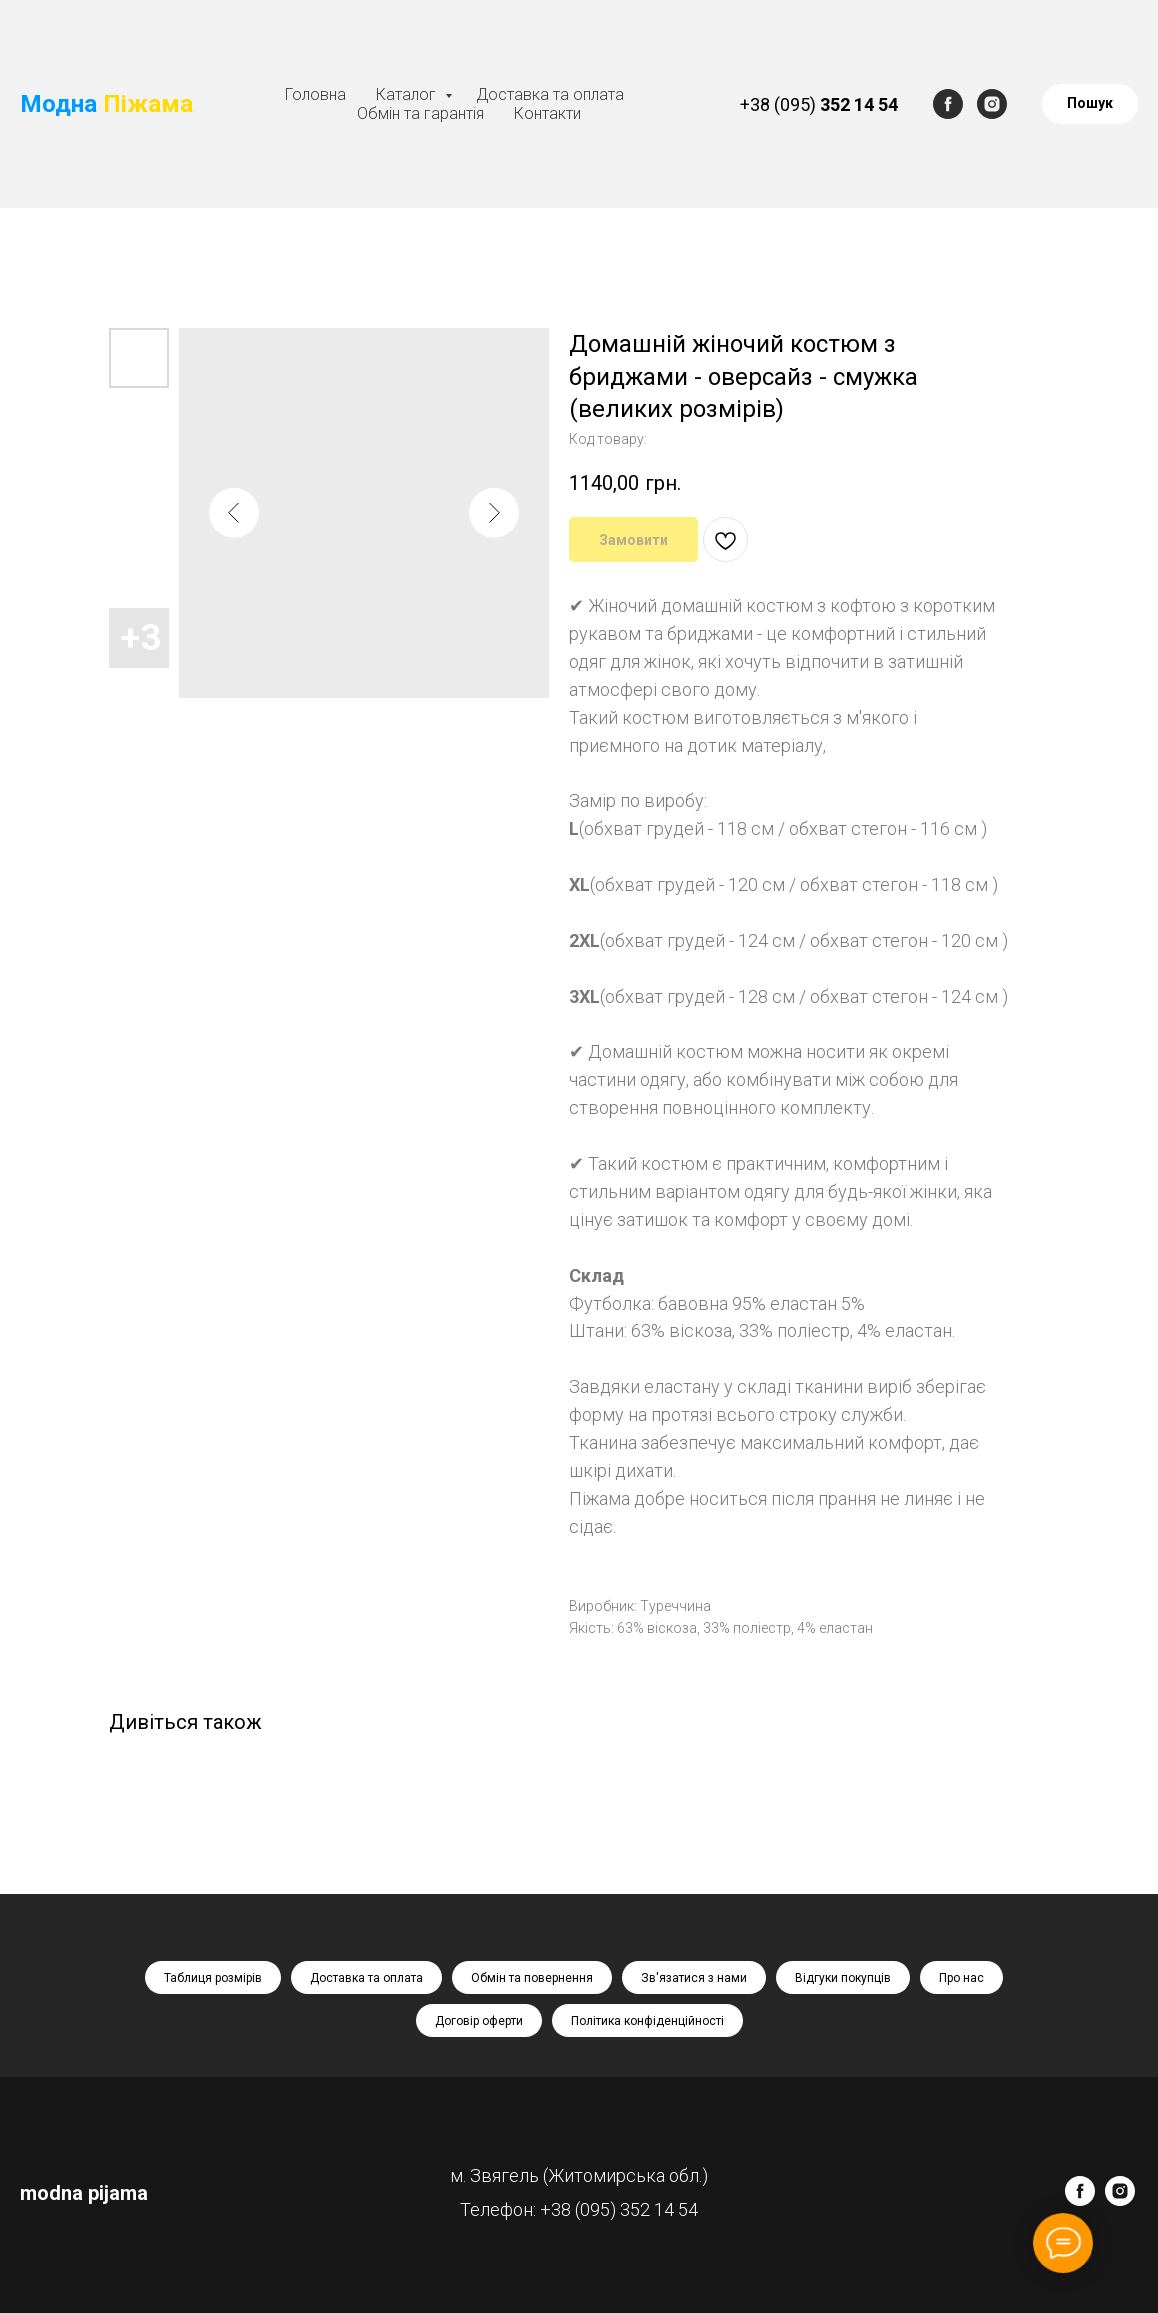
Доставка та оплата (550, 94)
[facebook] (948, 104)
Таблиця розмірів (213, 1978)
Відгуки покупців (843, 1978)
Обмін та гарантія (420, 113)
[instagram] (992, 104)
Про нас (961, 1978)
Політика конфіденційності (647, 2021)
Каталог (408, 94)
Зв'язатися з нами (694, 1978)
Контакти (547, 113)
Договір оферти (479, 2021)
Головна (315, 94)
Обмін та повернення (532, 1978)
